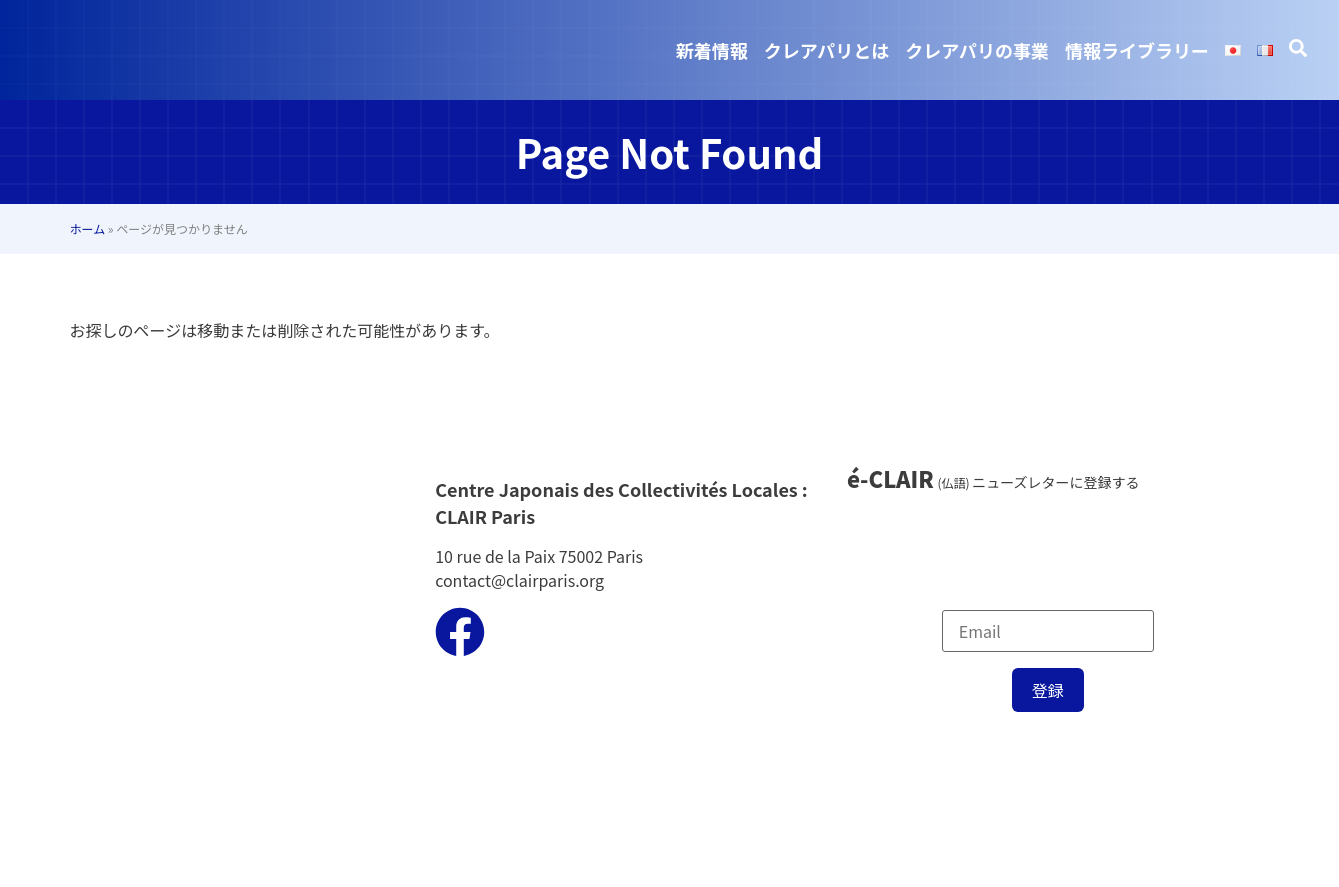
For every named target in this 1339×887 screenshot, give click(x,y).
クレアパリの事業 (977, 50)
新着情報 (712, 50)
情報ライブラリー (1137, 50)
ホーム (88, 228)
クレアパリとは (827, 50)
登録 (1048, 690)
